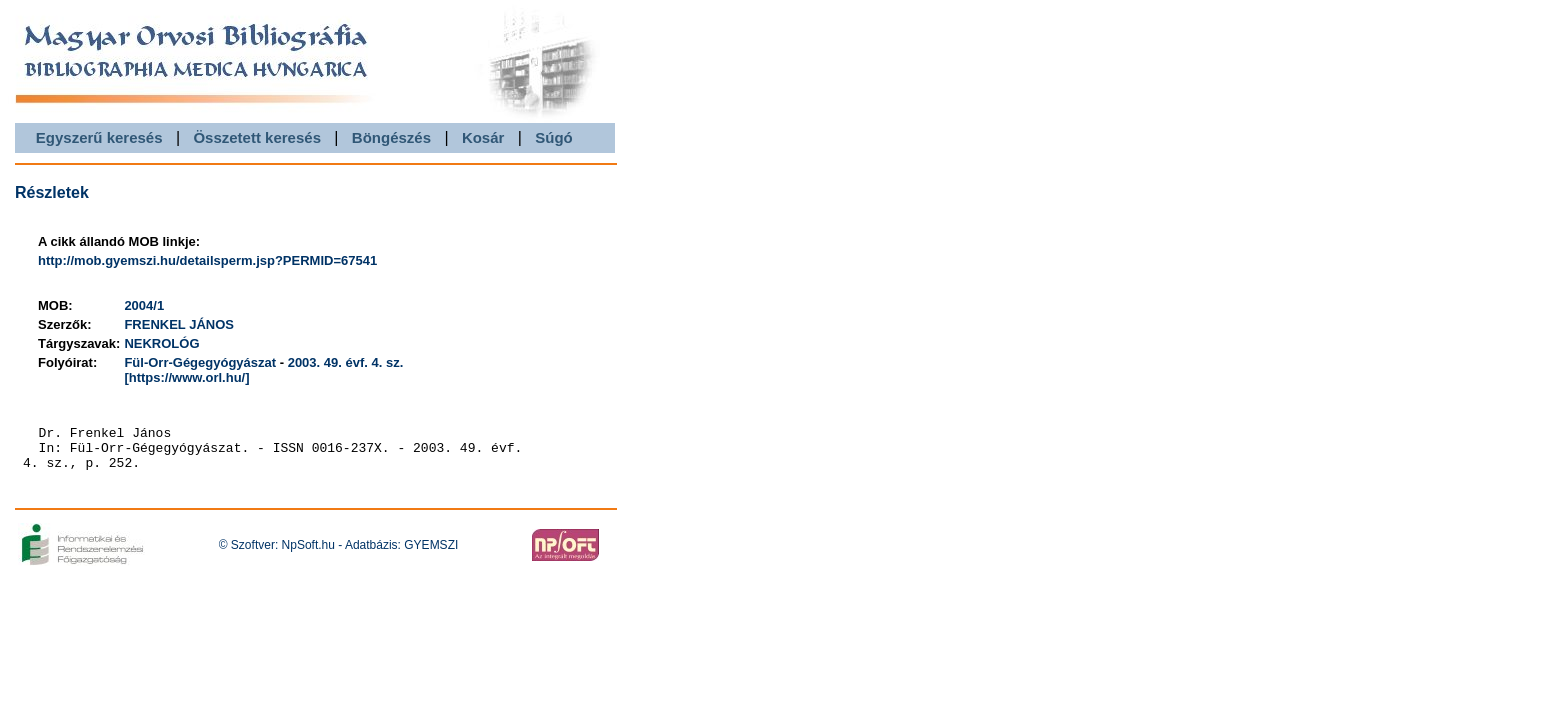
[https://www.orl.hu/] (186, 377)
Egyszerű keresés (99, 137)
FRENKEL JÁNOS (179, 324)
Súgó (554, 137)
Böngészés (391, 137)
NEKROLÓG (161, 343)
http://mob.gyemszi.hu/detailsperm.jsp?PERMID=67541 (207, 260)
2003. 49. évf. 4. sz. (346, 362)
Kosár (483, 137)
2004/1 (144, 305)
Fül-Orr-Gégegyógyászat (200, 362)
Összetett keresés (257, 137)
